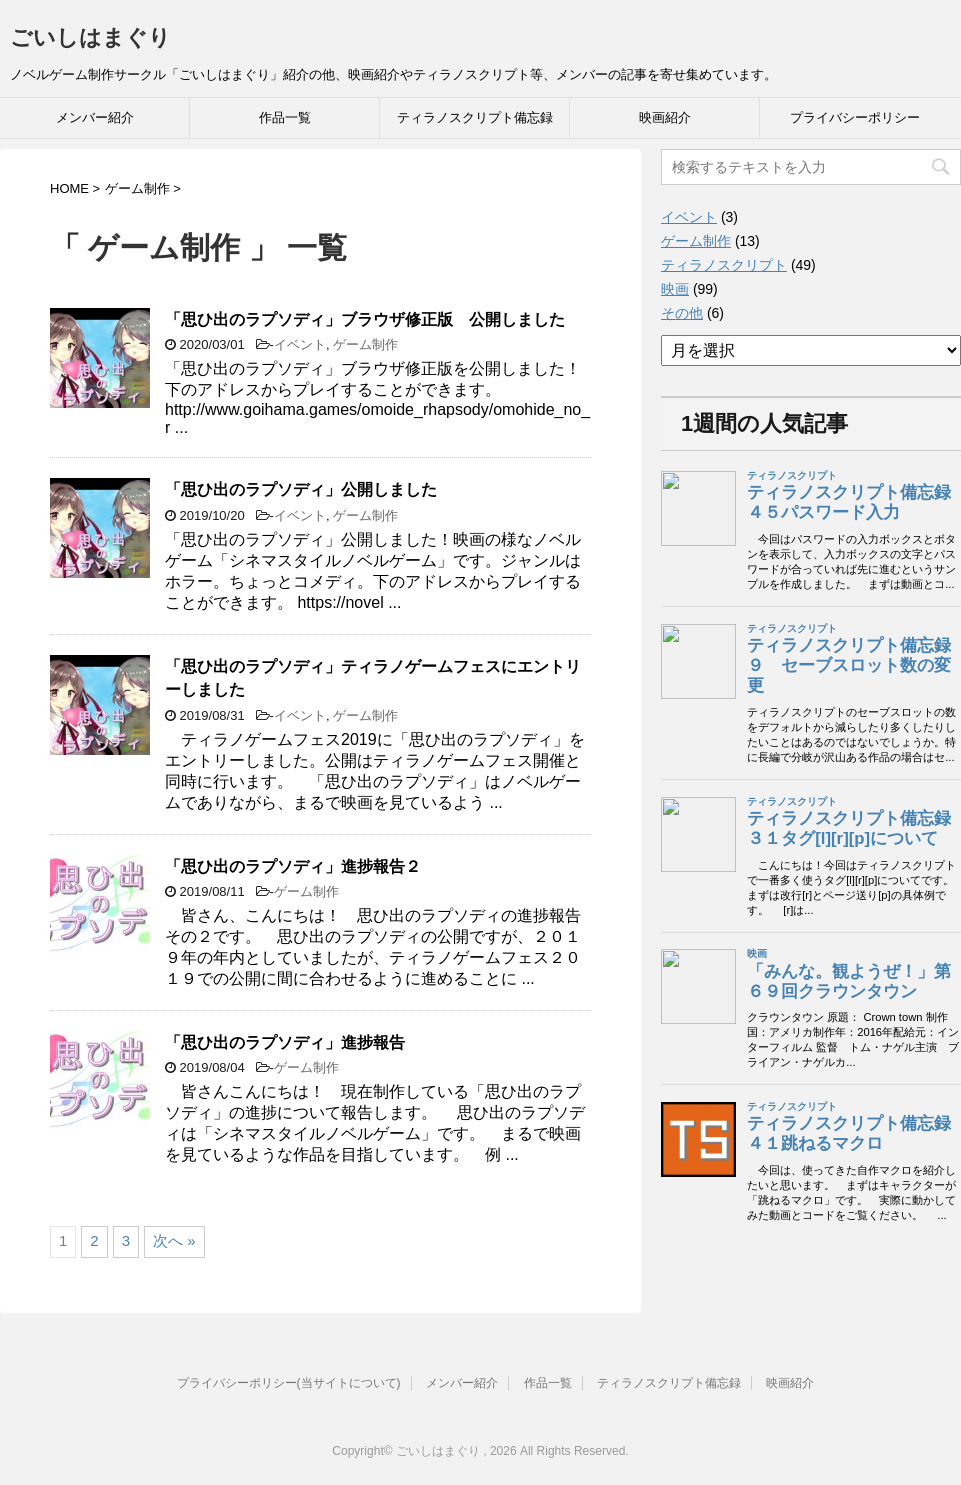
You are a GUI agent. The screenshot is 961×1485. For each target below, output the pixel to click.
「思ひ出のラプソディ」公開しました (301, 489)
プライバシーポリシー (855, 117)
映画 (675, 289)
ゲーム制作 (365, 344)
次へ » (174, 1240)
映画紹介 (665, 117)
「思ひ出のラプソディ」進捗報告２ (293, 866)
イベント (300, 344)
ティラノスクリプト (724, 265)
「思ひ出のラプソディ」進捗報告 (285, 1042)
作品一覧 (285, 117)
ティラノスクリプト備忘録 (475, 117)
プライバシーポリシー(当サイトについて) (289, 1383)
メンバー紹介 (95, 117)
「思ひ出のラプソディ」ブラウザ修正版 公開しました (365, 319)
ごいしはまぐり (90, 37)
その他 (682, 313)
